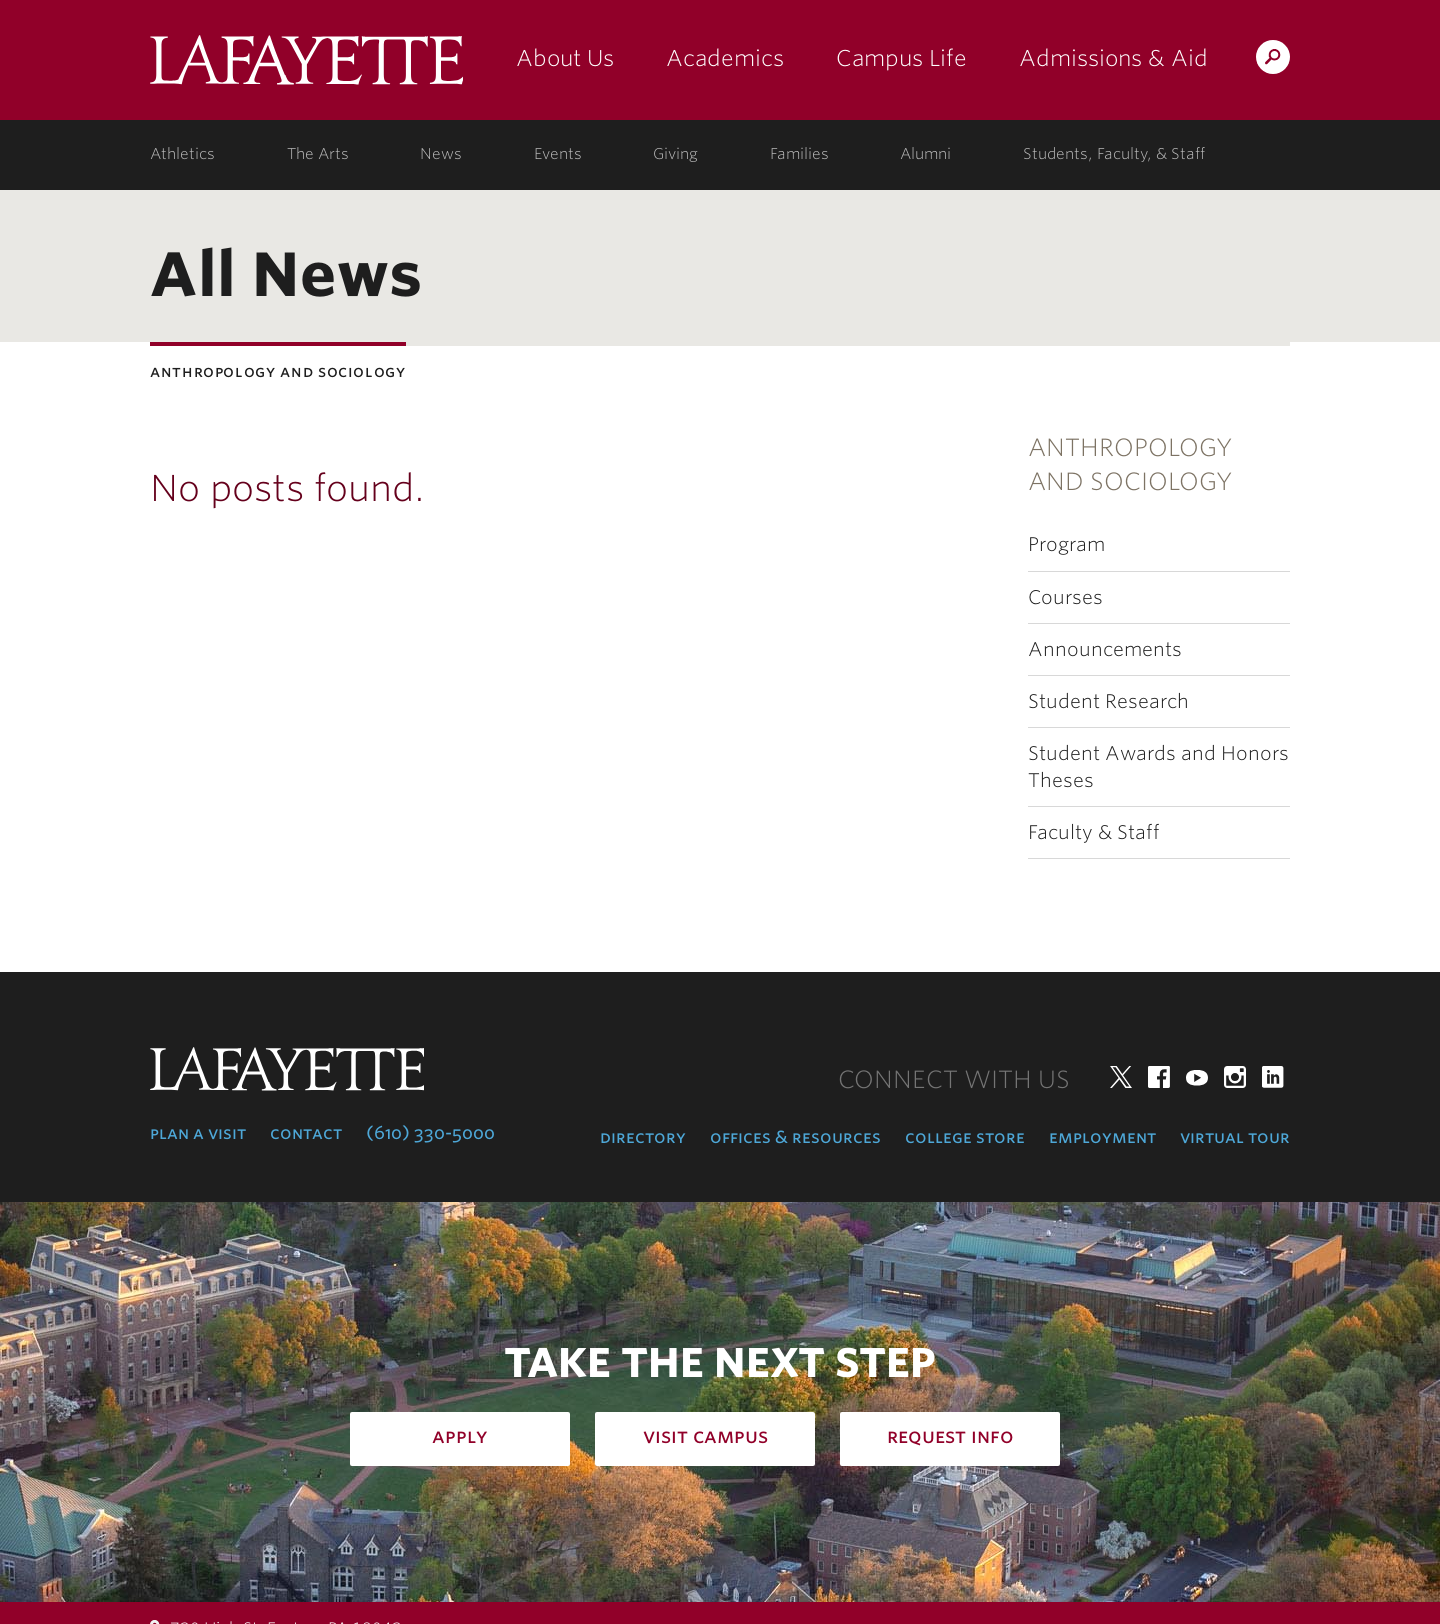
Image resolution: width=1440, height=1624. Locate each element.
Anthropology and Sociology (1130, 464)
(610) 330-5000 (430, 1133)
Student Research (1108, 701)
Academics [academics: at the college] (725, 58)
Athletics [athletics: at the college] (182, 154)
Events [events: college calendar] (558, 154)
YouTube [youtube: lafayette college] (1197, 1077)
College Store (965, 1137)
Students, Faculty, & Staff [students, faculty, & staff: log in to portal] (1114, 154)
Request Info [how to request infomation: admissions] (950, 1436)
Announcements (1105, 649)
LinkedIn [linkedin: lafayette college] (1273, 1077)
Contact (306, 1133)
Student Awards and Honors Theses (1158, 767)
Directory (643, 1137)
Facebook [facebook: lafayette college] (1159, 1077)
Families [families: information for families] (799, 154)
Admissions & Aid (1113, 58)
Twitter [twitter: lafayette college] (1121, 1077)
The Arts (318, 154)
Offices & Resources (795, 1137)
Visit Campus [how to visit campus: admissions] (705, 1436)
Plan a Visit (198, 1133)
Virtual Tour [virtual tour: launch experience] (1235, 1137)
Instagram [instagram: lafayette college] (1235, 1077)
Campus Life (901, 58)
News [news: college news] (441, 154)
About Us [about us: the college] (565, 58)
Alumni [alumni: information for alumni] (925, 154)
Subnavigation (14, 456)
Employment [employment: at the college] (1102, 1137)
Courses (1065, 597)
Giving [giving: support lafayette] (675, 154)
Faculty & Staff (1094, 832)
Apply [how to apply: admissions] (460, 1436)
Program (1066, 544)
